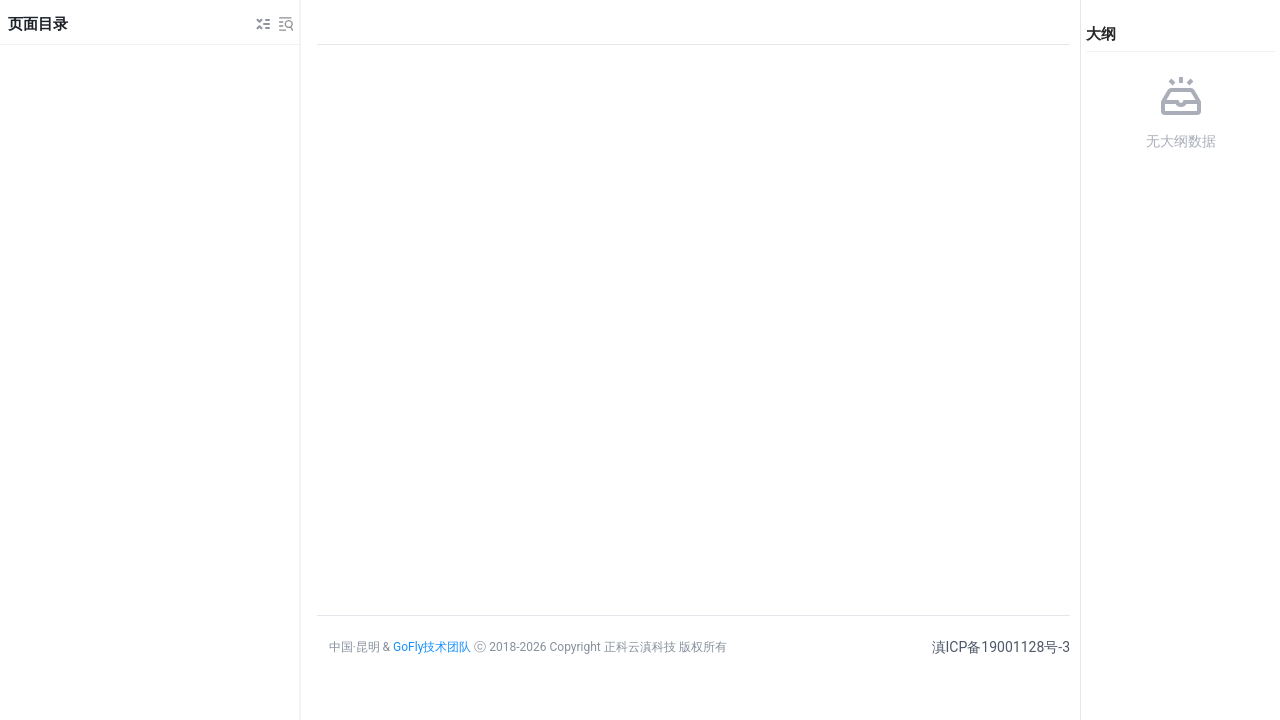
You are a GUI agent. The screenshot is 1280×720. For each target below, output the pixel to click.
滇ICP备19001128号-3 (1001, 647)
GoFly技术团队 (432, 647)
